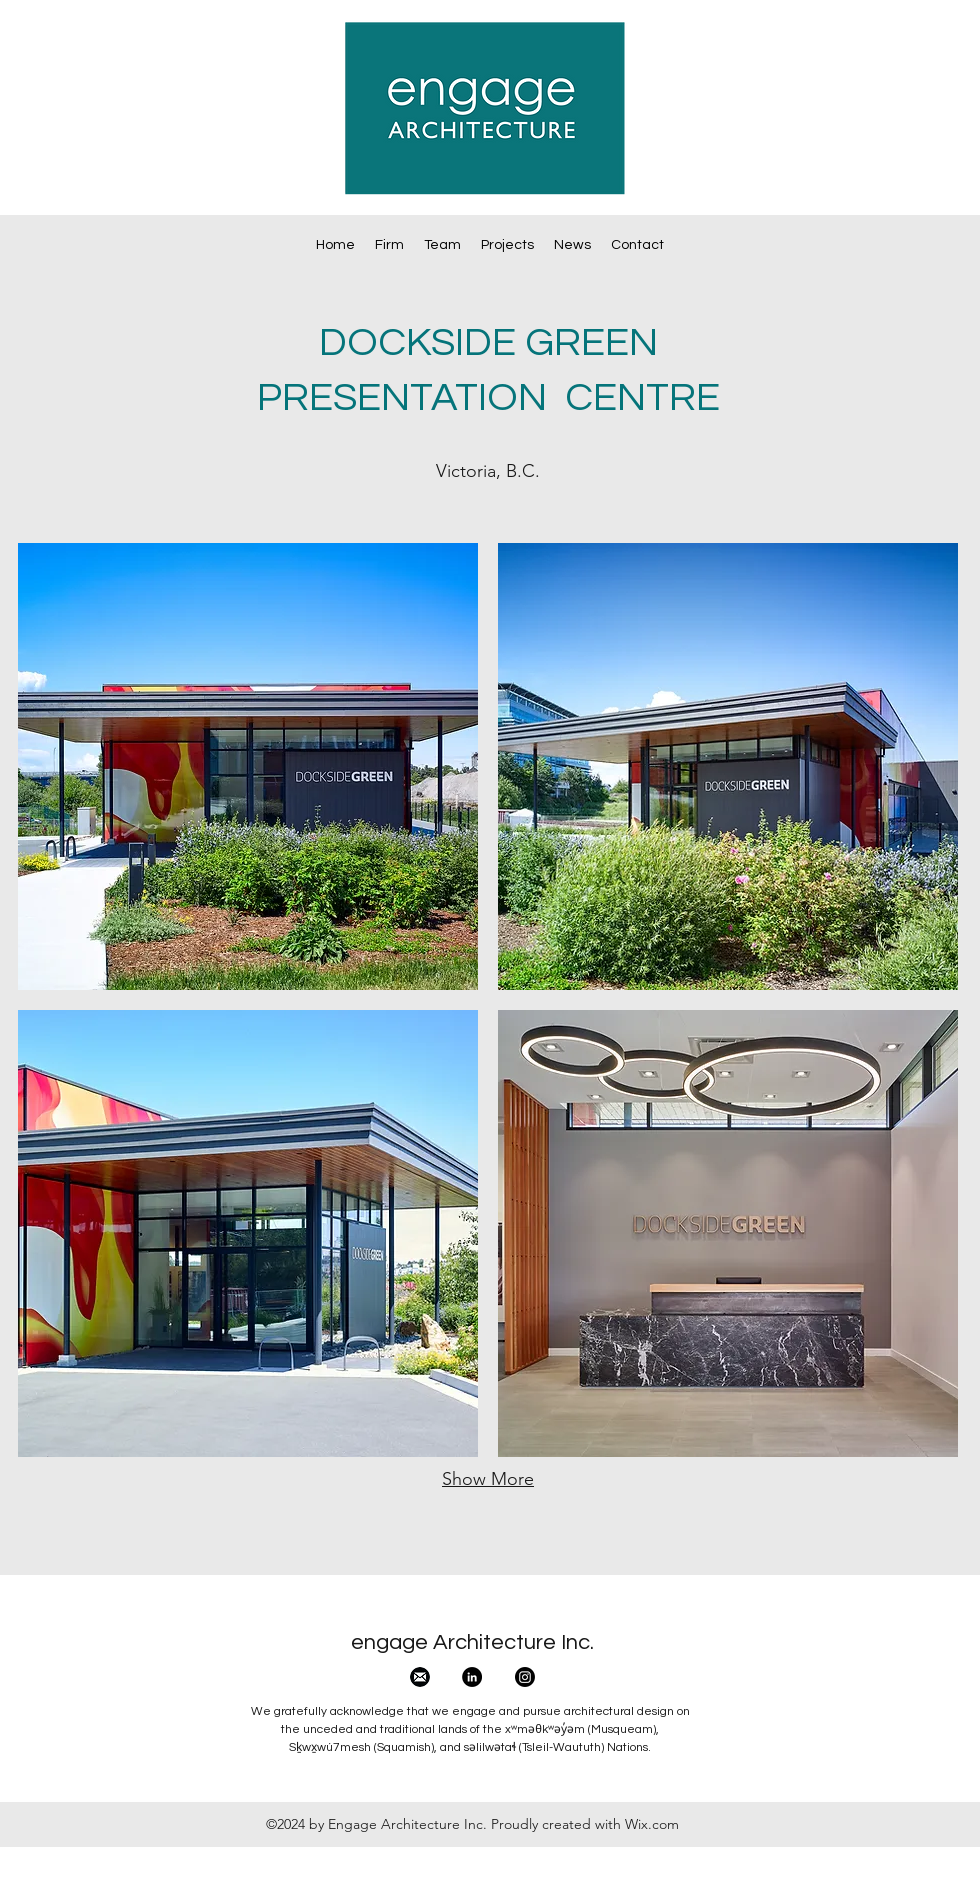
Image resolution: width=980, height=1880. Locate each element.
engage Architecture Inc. (472, 1642)
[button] (248, 766)
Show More (488, 1479)
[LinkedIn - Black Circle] (472, 1677)
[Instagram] (525, 1677)
